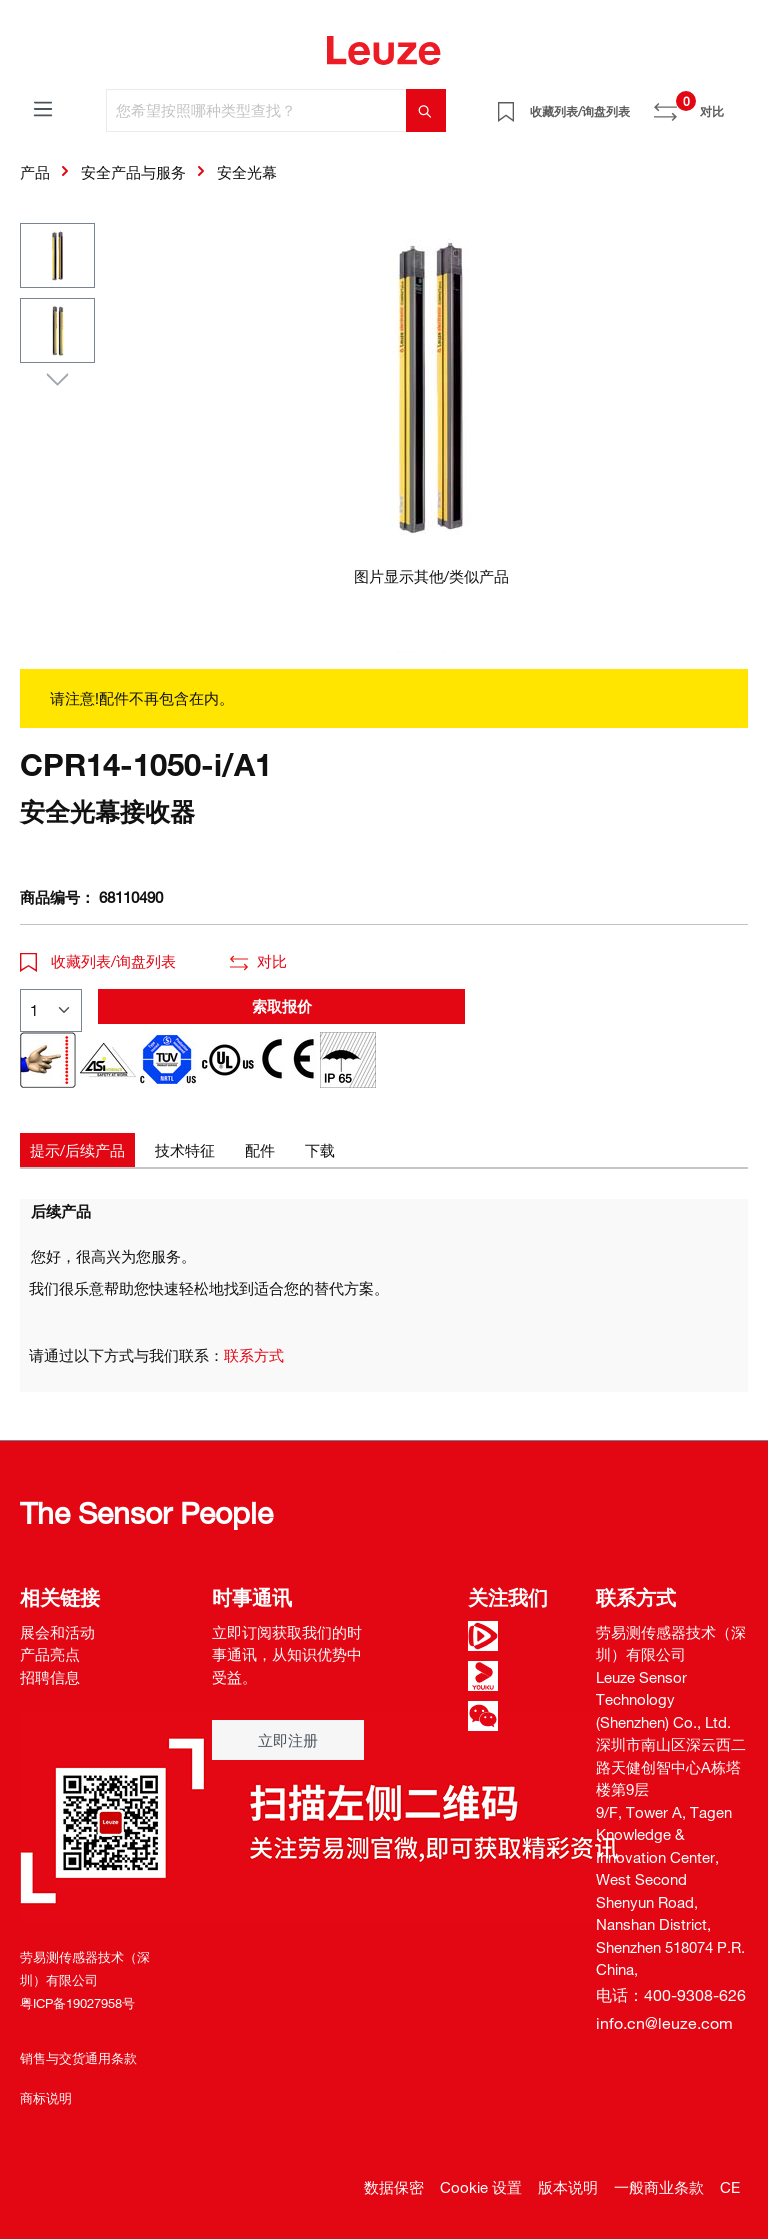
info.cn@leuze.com (664, 2023)
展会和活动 (57, 1632)
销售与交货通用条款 (78, 2058)
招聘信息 (50, 1677)
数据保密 (394, 2187)
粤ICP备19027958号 (77, 2003)
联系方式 (254, 1355)
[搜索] (426, 110)
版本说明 (568, 2187)
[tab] (77, 1150)
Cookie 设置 (481, 2187)
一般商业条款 (659, 2187)
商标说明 (46, 2098)
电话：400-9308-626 (671, 1995)
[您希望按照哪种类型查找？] (256, 110)
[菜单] (43, 108)
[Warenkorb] (736, 104)
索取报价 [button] (282, 1006)
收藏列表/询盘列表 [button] (98, 961)
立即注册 (288, 1740)
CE (730, 2187)
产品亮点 (50, 1654)
